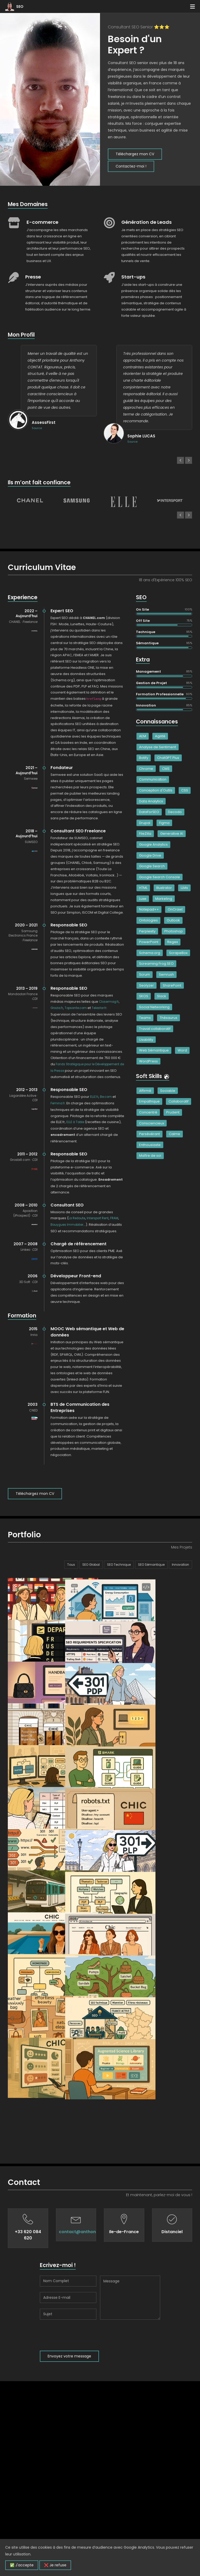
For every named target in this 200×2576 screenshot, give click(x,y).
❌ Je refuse (55, 2565)
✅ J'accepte (22, 2565)
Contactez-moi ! (131, 166)
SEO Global (91, 1564)
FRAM (114, 1218)
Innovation (180, 1564)
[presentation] (79, 2530)
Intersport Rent (98, 1218)
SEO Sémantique (151, 1564)
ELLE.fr (94, 1097)
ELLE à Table (75, 1122)
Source (37, 428)
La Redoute (76, 1218)
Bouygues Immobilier (67, 1225)
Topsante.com (76, 1008)
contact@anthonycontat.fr (88, 2427)
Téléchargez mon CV (135, 154)
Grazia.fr (57, 1008)
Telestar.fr (99, 1008)
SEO (19, 6)
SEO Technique (119, 1564)
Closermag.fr (109, 1002)
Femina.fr (58, 1103)
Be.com (106, 1097)
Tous (71, 1564)
